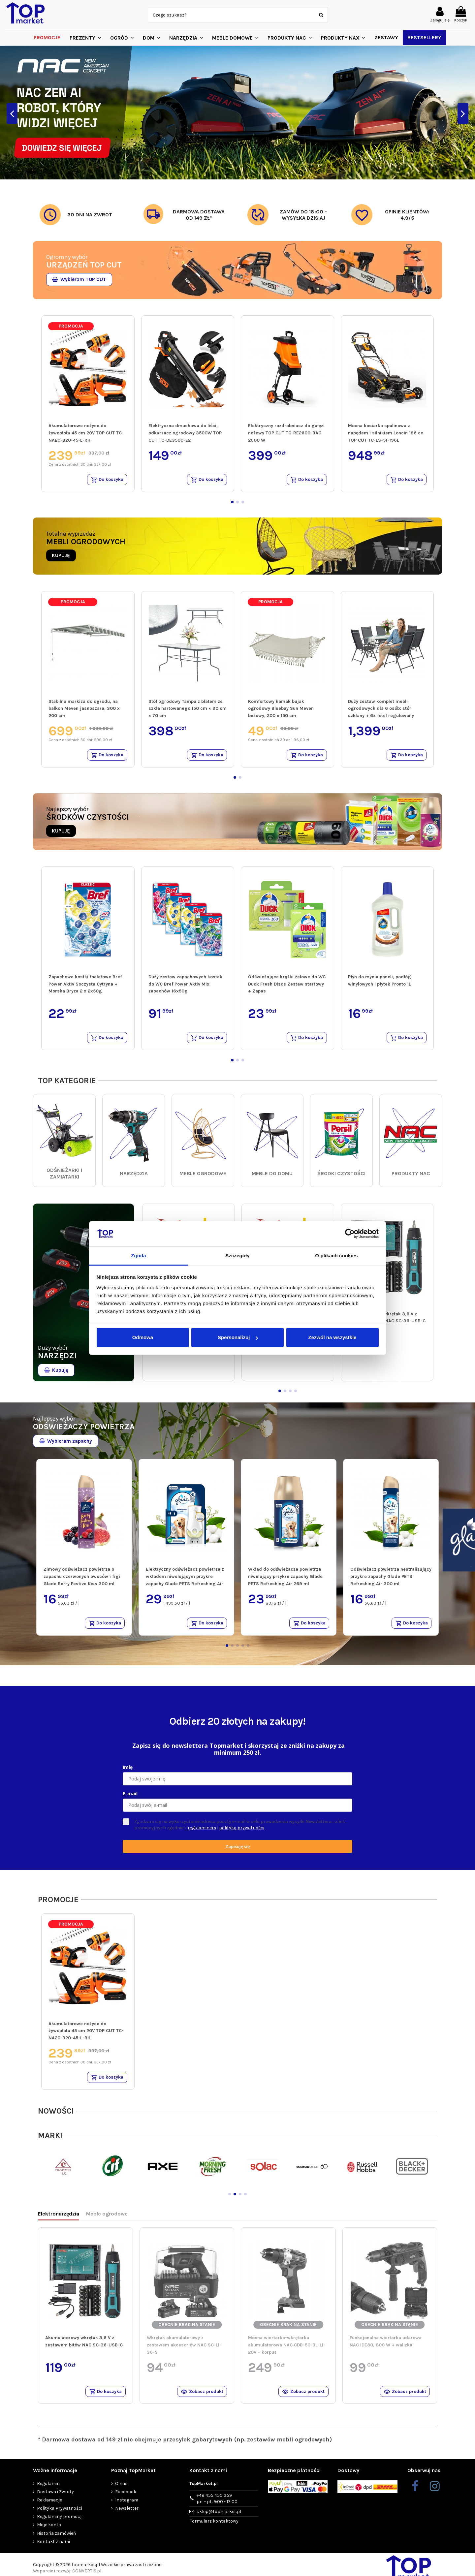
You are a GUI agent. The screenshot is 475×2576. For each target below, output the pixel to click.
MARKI (50, 2141)
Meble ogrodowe (107, 2219)
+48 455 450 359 (217, 2505)
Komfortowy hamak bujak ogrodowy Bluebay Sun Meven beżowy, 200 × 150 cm (281, 709)
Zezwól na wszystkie (332, 1337)
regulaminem (202, 1832)
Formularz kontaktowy (213, 2527)
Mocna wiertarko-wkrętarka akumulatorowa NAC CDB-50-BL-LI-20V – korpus (286, 2350)
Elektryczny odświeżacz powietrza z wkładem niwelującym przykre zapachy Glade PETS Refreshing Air (185, 1579)
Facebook (125, 2498)
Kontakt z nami (53, 2548)
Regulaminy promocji (59, 2523)
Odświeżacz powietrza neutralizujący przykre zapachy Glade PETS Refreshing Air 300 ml (390, 1579)
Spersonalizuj (238, 1337)
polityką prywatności (241, 1832)
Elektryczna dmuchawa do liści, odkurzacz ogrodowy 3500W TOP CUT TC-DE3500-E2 (185, 433)
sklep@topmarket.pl (219, 2518)
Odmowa (142, 1337)
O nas (121, 2490)
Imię (128, 1771)
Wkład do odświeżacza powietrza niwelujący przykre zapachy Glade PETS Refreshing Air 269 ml (285, 1579)
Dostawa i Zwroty (55, 2498)
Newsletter (127, 2515)
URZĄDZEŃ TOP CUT (84, 264)
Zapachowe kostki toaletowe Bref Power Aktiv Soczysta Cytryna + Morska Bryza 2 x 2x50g (85, 986)
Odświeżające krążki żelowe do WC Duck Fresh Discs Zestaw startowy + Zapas (287, 986)
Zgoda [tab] (138, 1255)
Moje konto (49, 2531)
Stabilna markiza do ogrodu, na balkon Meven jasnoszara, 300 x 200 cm (84, 709)
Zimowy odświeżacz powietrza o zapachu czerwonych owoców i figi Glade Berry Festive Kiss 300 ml (82, 1579)
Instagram (126, 2506)
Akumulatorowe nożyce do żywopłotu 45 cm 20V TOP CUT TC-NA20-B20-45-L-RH (86, 433)
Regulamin (48, 2490)
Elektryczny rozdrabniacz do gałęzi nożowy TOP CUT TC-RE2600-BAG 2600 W (286, 433)
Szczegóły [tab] (237, 1255)
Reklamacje (49, 2506)
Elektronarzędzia (58, 2219)
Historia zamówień (56, 2540)
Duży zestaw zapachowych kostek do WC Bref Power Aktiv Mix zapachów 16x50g (185, 986)
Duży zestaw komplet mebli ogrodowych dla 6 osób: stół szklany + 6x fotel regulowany (381, 709)
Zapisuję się (237, 1851)
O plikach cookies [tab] (336, 1255)
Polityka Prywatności (59, 2515)
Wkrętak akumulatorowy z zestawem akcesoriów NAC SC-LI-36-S (184, 2350)
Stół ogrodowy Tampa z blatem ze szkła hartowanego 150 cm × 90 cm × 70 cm (187, 709)
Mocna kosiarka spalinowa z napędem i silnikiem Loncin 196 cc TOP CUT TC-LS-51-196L (385, 433)
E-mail (130, 1798)
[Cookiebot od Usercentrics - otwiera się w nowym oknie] (350, 1234)
